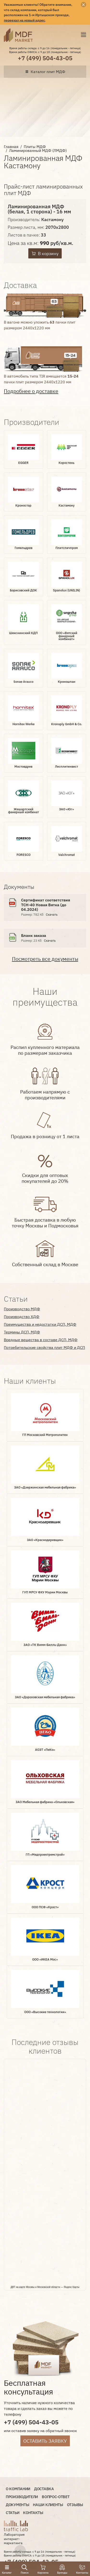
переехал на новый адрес (24, 20)
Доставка (44, 2489)
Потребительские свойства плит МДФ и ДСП (44, 1347)
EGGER (23, 463)
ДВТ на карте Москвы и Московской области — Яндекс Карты (45, 2287)
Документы (17, 2505)
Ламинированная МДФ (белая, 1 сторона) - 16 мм (39, 209)
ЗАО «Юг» (66, 809)
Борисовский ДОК (23, 590)
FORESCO (23, 855)
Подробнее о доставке (31, 391)
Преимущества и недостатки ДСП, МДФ (40, 1324)
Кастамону (67, 505)
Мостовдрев (23, 766)
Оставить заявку (45, 2441)
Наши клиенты (48, 2505)
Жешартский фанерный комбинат (23, 810)
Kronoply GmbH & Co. (66, 724)
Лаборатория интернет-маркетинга (14, 2538)
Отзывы (75, 2505)
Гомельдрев (23, 548)
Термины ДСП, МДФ (22, 1332)
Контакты (33, 2513)
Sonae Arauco (23, 682)
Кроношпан (66, 682)
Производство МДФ (22, 1308)
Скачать (52, 915)
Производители (22, 2497)
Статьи (12, 2513)
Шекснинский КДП (23, 633)
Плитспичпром (66, 548)
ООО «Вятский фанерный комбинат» (66, 636)
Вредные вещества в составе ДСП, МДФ (41, 1339)
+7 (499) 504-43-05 (45, 58)
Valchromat (66, 855)
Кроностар (23, 505)
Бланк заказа (33, 935)
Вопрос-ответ (55, 2497)
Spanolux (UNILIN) (66, 590)
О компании (18, 2489)
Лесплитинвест (66, 766)
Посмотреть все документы (45, 959)
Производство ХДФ (21, 1316)
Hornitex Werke (23, 724)
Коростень (66, 463)
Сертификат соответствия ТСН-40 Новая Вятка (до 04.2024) (45, 905)
